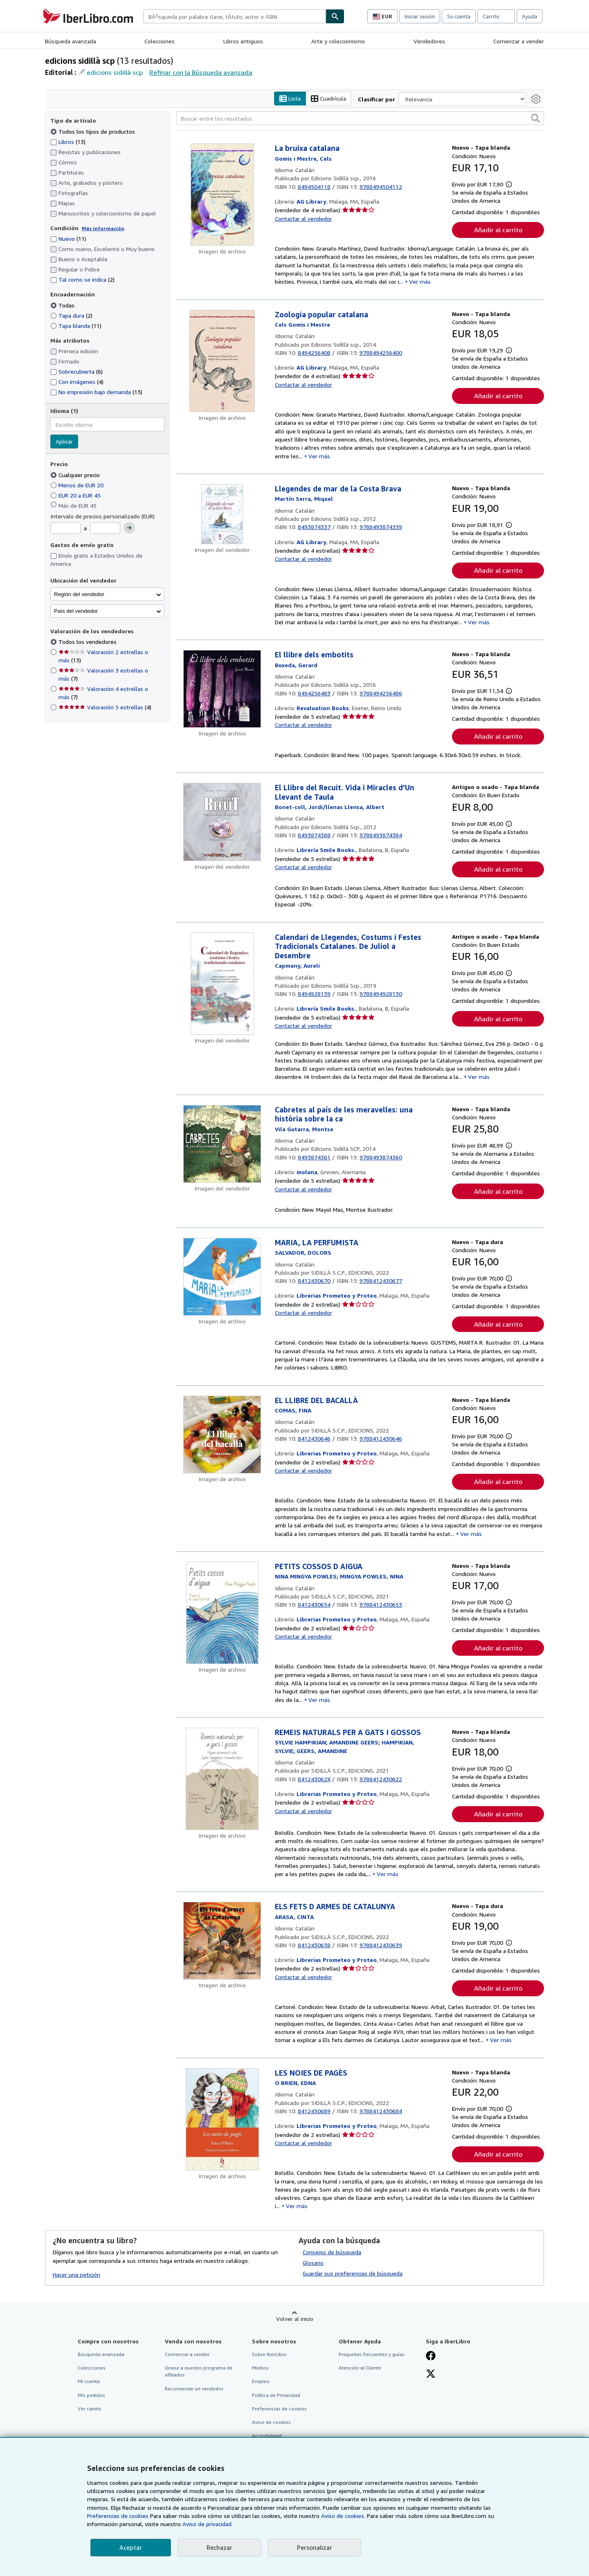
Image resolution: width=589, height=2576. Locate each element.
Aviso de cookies (271, 2422)
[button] (535, 118)
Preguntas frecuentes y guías (372, 2355)
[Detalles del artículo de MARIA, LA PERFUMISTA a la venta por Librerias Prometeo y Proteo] (222, 1277)
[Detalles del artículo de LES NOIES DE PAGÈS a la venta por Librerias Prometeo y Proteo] (222, 2119)
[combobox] (234, 16)
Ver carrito (89, 2409)
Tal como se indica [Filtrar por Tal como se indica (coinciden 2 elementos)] (82, 279)
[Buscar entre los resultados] (360, 119)
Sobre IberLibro (269, 2355)
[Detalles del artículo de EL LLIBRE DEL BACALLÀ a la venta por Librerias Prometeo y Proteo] (222, 1434)
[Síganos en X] (431, 2375)
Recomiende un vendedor (194, 2388)
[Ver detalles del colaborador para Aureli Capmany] (297, 965)
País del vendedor (76, 611)
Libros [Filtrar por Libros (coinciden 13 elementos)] (67, 141)
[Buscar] (335, 16)
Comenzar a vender (518, 41)
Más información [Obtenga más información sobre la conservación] (103, 228)
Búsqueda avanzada (70, 41)
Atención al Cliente (360, 2368)
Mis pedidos (91, 2395)
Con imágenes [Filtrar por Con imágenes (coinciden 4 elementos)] (76, 382)
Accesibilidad (267, 2436)
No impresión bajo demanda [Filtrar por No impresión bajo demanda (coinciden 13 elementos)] (96, 392)
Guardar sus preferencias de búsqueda (352, 2273)
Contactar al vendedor (303, 218)
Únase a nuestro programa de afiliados (199, 2371)
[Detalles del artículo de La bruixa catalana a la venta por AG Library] (222, 195)
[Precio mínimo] (65, 528)
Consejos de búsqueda (332, 2252)
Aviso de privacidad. (207, 2523)
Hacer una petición (76, 2274)
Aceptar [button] (130, 2547)
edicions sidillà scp (115, 72)
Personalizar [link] (314, 2547)
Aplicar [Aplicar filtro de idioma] (64, 441)
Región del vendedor (79, 594)
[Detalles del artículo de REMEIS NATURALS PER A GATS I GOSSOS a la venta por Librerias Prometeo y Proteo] (222, 1779)
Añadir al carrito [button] (498, 230)
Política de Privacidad (276, 2395)
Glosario (313, 2263)
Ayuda (529, 16)
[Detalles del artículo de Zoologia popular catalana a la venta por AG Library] (222, 361)
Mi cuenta (89, 2382)
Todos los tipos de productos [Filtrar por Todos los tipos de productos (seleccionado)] (93, 131)
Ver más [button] (420, 281)
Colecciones (159, 41)
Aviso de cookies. (343, 2515)
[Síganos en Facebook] (431, 2357)
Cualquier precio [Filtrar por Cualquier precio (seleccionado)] (75, 474)
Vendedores (429, 41)
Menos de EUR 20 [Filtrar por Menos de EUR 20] (77, 485)
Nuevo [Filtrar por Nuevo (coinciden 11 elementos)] (68, 238)
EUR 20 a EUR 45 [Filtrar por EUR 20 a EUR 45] (76, 495)
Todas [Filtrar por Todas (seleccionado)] (63, 305)
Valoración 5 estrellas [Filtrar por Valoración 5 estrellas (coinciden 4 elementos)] (104, 707)
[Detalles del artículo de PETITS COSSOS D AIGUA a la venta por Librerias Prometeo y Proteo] (222, 1613)
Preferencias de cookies (117, 2515)
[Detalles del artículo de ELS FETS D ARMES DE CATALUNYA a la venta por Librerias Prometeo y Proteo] (222, 1941)
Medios (260, 2368)
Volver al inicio (294, 2319)
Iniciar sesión (420, 16)
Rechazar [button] (219, 2547)
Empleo (261, 2382)
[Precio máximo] (105, 528)
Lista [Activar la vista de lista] (290, 99)
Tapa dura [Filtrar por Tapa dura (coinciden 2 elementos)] (71, 315)
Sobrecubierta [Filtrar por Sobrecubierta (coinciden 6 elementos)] (76, 371)
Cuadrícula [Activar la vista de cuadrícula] (328, 99)
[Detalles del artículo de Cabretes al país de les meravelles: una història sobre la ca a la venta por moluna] (222, 1144)
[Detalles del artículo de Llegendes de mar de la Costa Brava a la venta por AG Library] (222, 514)
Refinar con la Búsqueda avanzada (200, 72)
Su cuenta (458, 16)
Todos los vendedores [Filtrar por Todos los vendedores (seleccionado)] (88, 642)
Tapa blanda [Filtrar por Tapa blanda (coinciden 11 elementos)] (75, 325)
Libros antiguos (243, 41)
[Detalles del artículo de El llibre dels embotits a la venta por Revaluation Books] (222, 689)
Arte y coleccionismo (338, 41)
